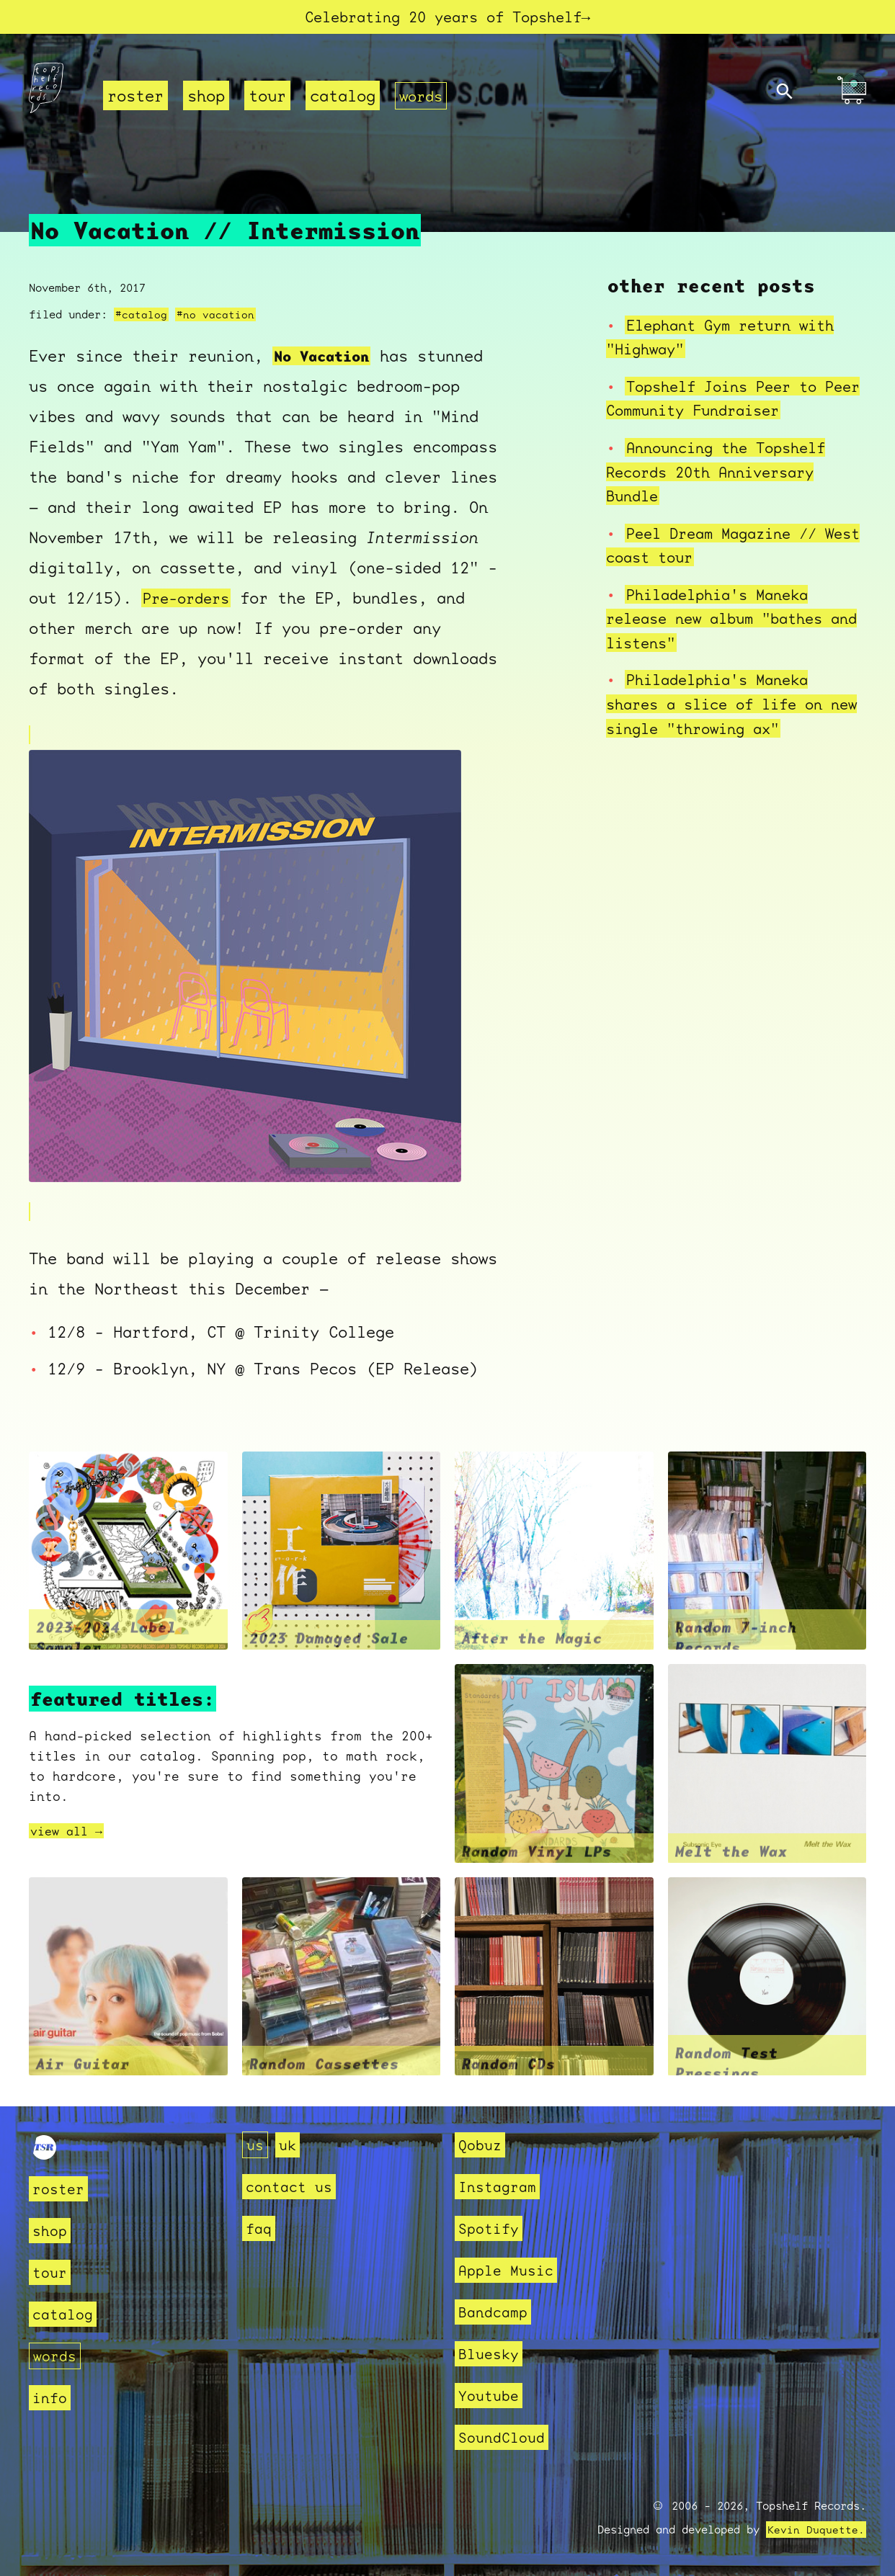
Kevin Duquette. (816, 2530)
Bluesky (491, 2353)
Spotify (491, 2228)
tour (267, 98)
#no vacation (215, 315)
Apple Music (509, 2270)
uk (289, 2145)
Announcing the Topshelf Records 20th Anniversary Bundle (724, 472)
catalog (342, 98)
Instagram (500, 2186)
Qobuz (481, 2145)
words (422, 98)
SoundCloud (505, 2437)
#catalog (141, 315)
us (255, 2145)
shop (206, 98)
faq (260, 2228)
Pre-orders (189, 599)
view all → (70, 1833)
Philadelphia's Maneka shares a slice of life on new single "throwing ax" (723, 705)
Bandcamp (495, 2312)
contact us (292, 2186)
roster (135, 98)
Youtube (491, 2395)
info (51, 2397)
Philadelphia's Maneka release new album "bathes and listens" (723, 619)
